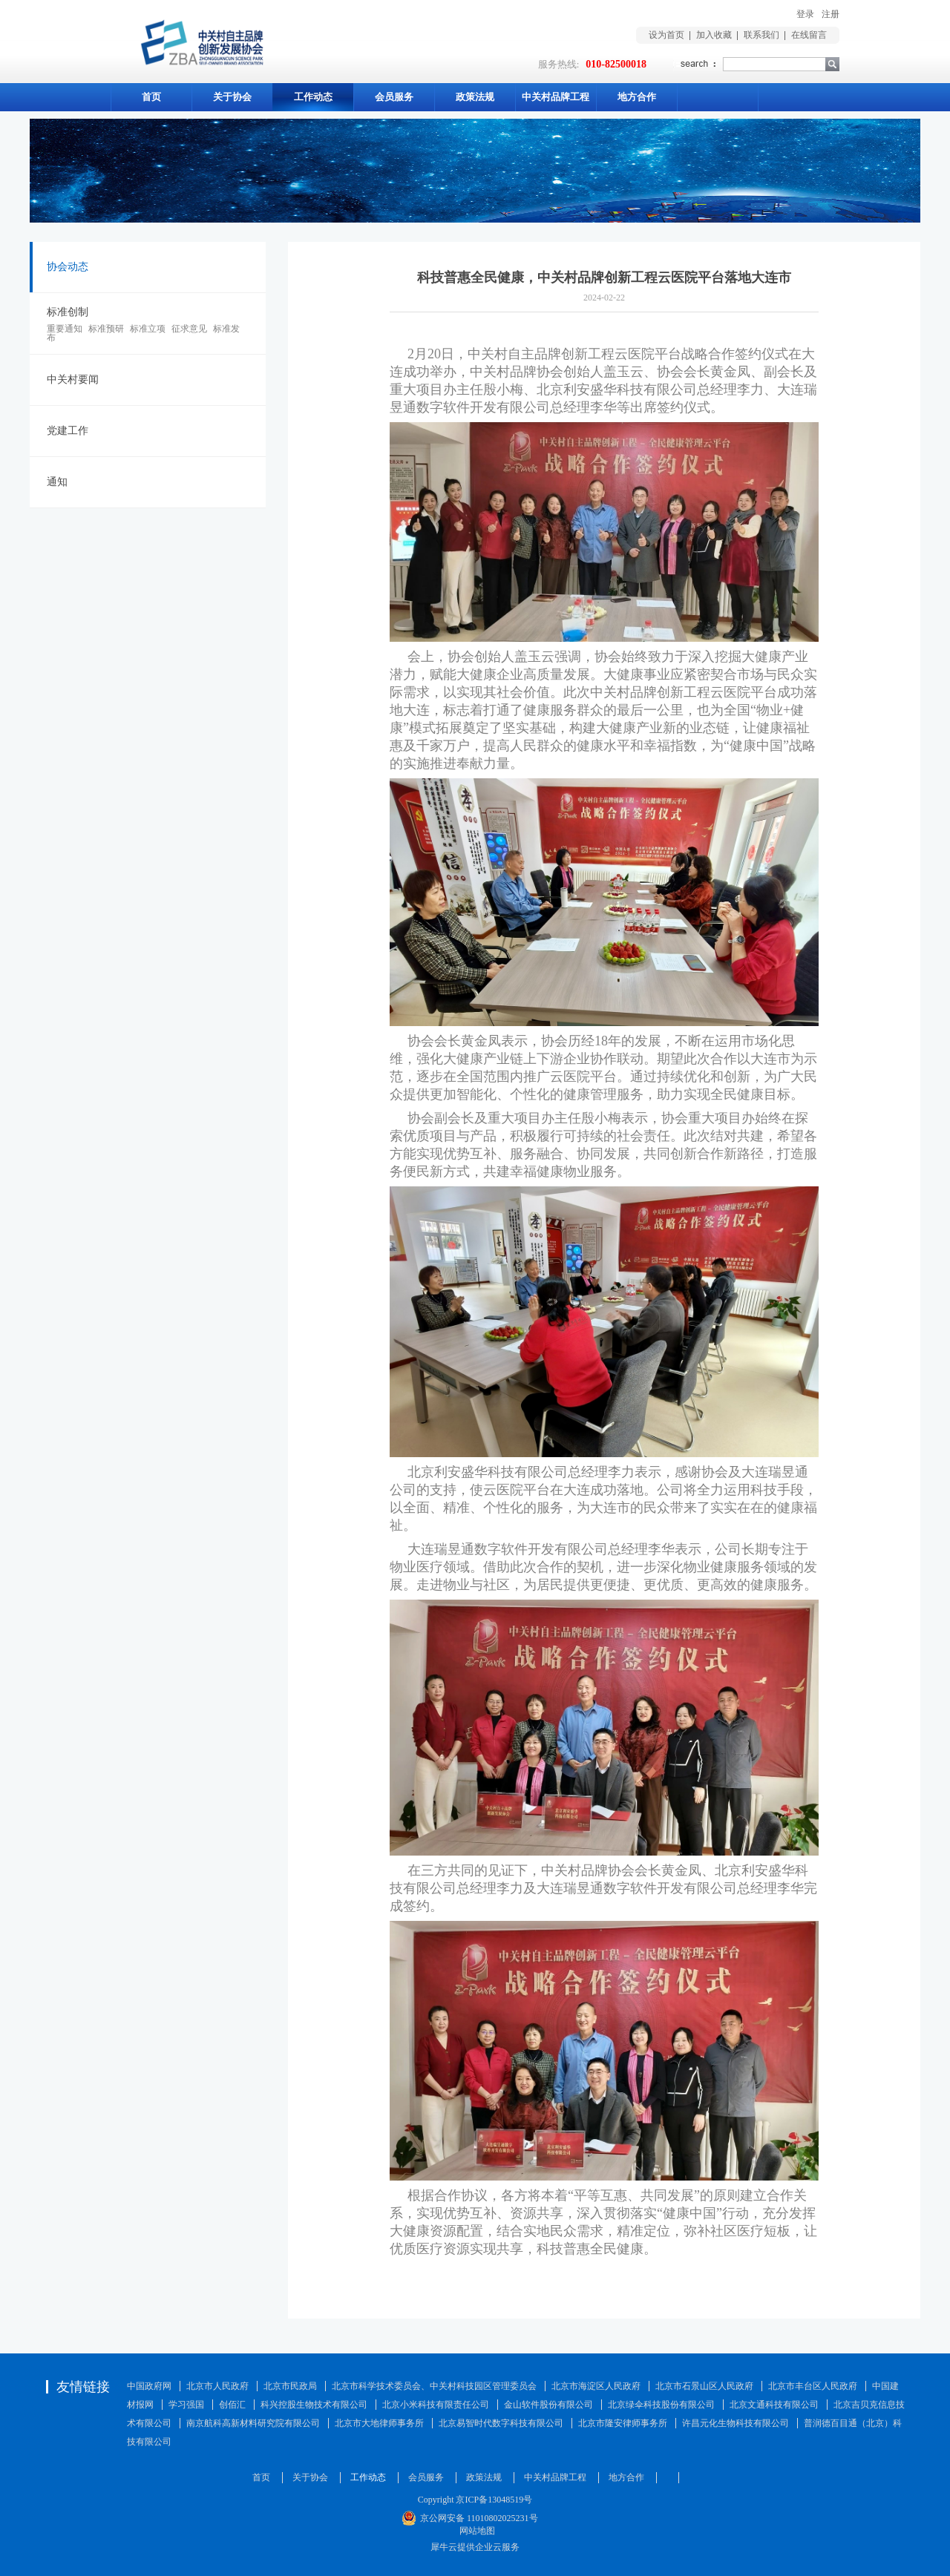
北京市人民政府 (217, 2386)
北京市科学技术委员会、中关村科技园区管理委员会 (434, 2386)
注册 (830, 14)
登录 (805, 14)
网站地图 (475, 2531)
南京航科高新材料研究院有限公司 (253, 2423)
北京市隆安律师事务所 (622, 2423)
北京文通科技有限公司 (774, 2404)
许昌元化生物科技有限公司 (735, 2423)
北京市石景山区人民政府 (704, 2386)
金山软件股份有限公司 (548, 2404)
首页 (151, 96)
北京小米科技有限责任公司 (435, 2404)
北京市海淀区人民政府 (596, 2386)
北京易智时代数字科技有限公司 (501, 2423)
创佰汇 (232, 2404)
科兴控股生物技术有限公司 (314, 2404)
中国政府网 (149, 2386)
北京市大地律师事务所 (379, 2423)
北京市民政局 (290, 2386)
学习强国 (186, 2404)
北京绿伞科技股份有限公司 (661, 2404)
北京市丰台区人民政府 (812, 2386)
